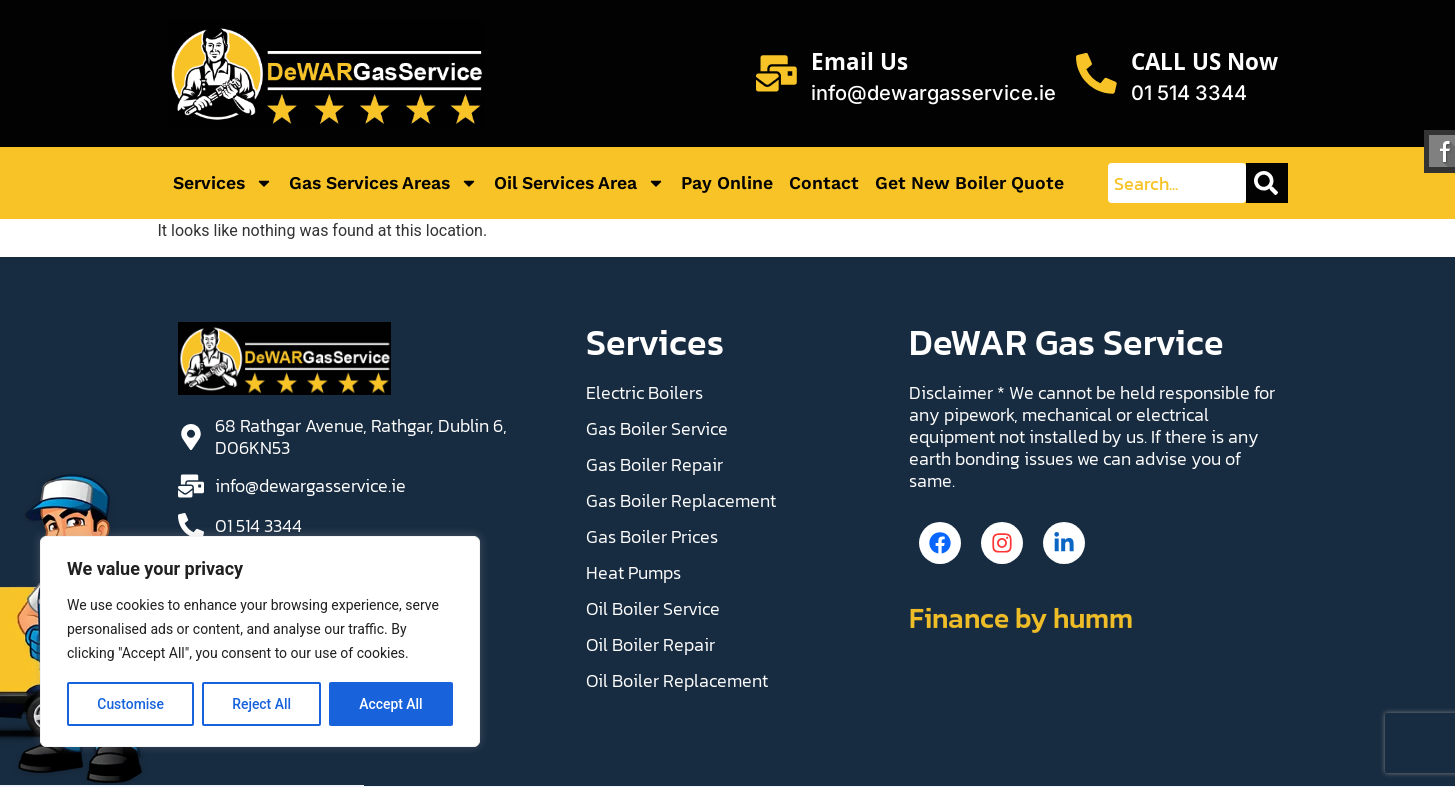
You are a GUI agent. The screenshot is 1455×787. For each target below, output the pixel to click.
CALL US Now (1204, 65)
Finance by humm (1021, 622)
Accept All (391, 704)
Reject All (261, 704)
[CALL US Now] (1096, 74)
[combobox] (1176, 183)
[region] (260, 642)
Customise (130, 704)
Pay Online (727, 183)
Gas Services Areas (383, 183)
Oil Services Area (579, 183)
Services (223, 183)
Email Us (858, 65)
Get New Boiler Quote (969, 183)
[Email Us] (775, 74)
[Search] (1267, 183)
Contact (824, 183)
